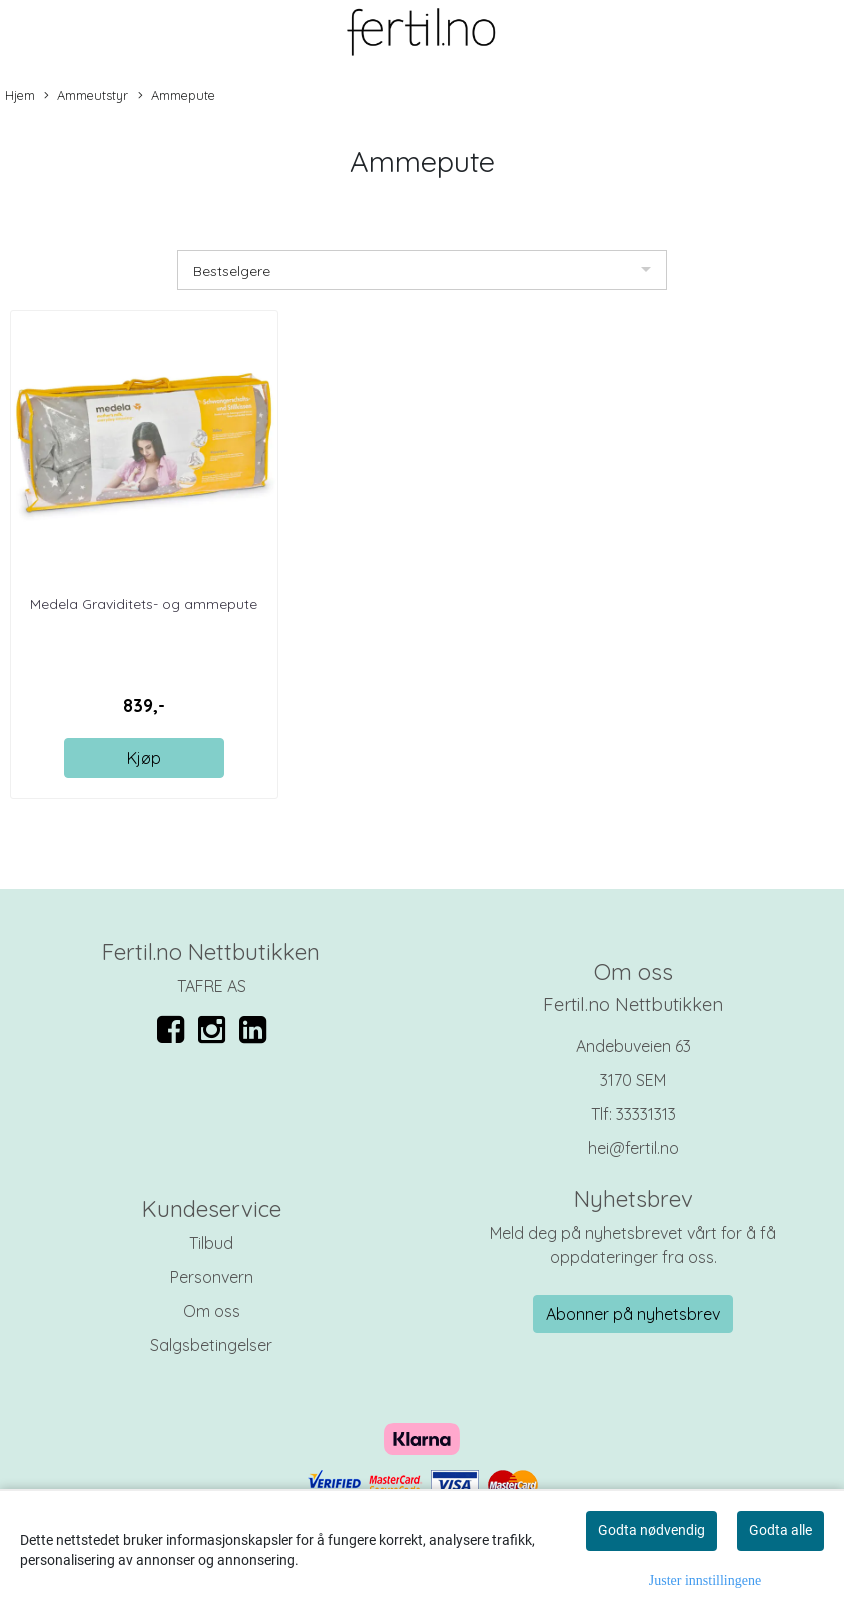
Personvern (211, 1277)
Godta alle (780, 1530)
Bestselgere (231, 271)
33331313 (646, 1114)
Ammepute (176, 96)
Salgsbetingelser (211, 1345)
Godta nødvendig (651, 1530)
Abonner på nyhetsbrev (633, 1314)
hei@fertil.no (633, 1148)
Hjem (20, 95)
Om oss (211, 1311)
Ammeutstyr (86, 96)
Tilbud (211, 1243)
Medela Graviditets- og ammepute (143, 604)
